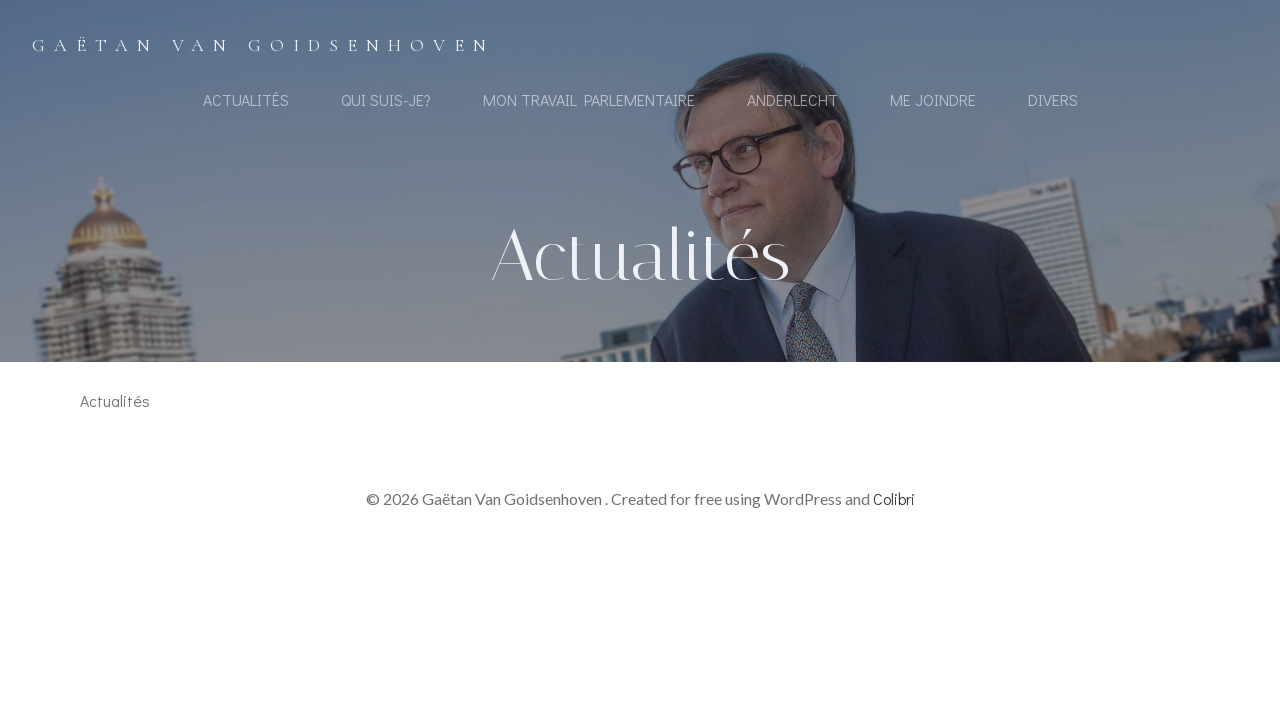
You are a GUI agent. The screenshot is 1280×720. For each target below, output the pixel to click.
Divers (1053, 99)
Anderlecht (792, 99)
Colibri (894, 498)
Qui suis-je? (386, 99)
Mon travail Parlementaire (589, 99)
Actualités (246, 99)
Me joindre (933, 99)
